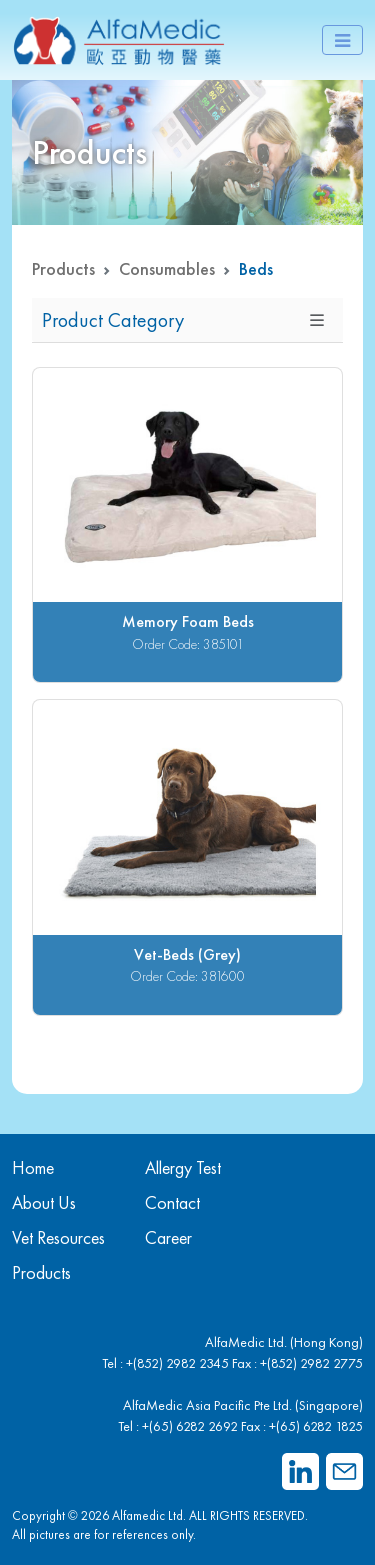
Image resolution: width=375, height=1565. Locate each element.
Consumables (167, 268)
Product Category (113, 320)
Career (168, 1237)
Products (63, 268)
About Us (44, 1202)
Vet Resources (58, 1237)
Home (33, 1167)
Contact (172, 1202)
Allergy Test (183, 1167)
